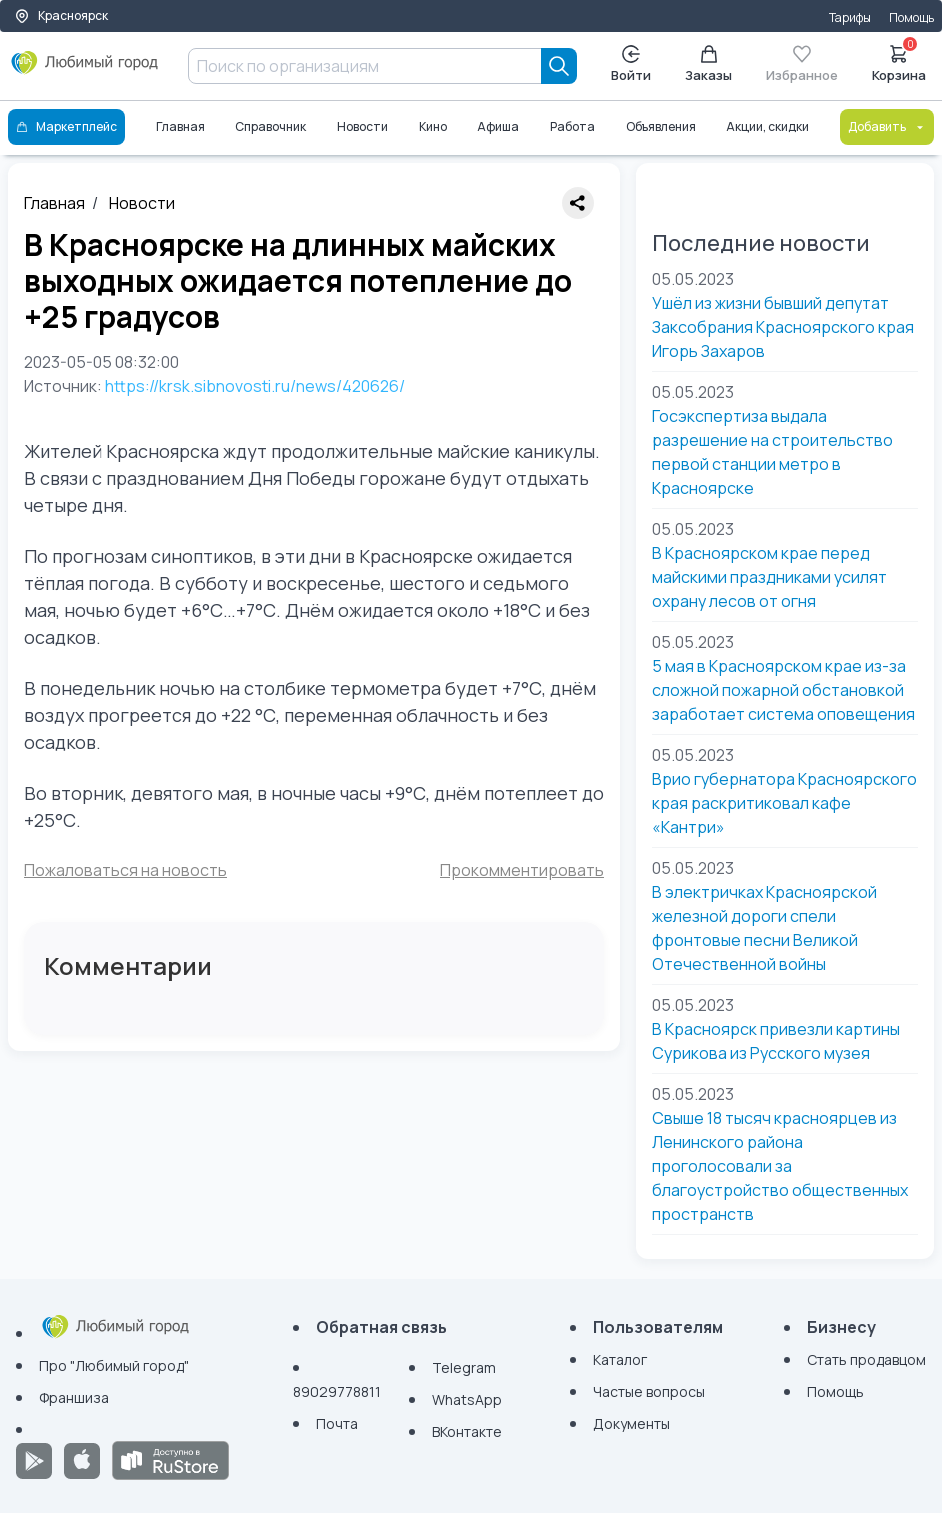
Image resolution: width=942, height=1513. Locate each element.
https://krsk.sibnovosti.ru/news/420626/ (255, 386)
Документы (631, 1423)
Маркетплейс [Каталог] (66, 126)
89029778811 (337, 1391)
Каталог (620, 1359)
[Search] (559, 66)
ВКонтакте (467, 1431)
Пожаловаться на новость (125, 870)
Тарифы (850, 17)
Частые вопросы (649, 1391)
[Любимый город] (85, 70)
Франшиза (74, 1397)
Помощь (911, 17)
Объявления (661, 126)
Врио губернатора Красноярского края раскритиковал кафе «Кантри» (784, 803)
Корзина (899, 62)
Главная (180, 126)
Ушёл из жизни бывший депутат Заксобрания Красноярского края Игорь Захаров (783, 327)
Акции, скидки (767, 126)
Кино (433, 126)
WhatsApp (467, 1399)
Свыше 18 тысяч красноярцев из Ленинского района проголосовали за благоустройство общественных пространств (780, 1166)
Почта (337, 1423)
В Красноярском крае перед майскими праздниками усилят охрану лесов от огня (769, 577)
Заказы (708, 64)
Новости (362, 126)
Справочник (270, 126)
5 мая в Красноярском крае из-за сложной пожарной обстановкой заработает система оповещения (783, 690)
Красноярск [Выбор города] (61, 15)
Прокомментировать (522, 870)
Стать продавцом (866, 1359)
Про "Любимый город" (114, 1365)
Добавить (887, 126)
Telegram (464, 1367)
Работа (572, 126)
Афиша (498, 126)
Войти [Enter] (631, 64)
